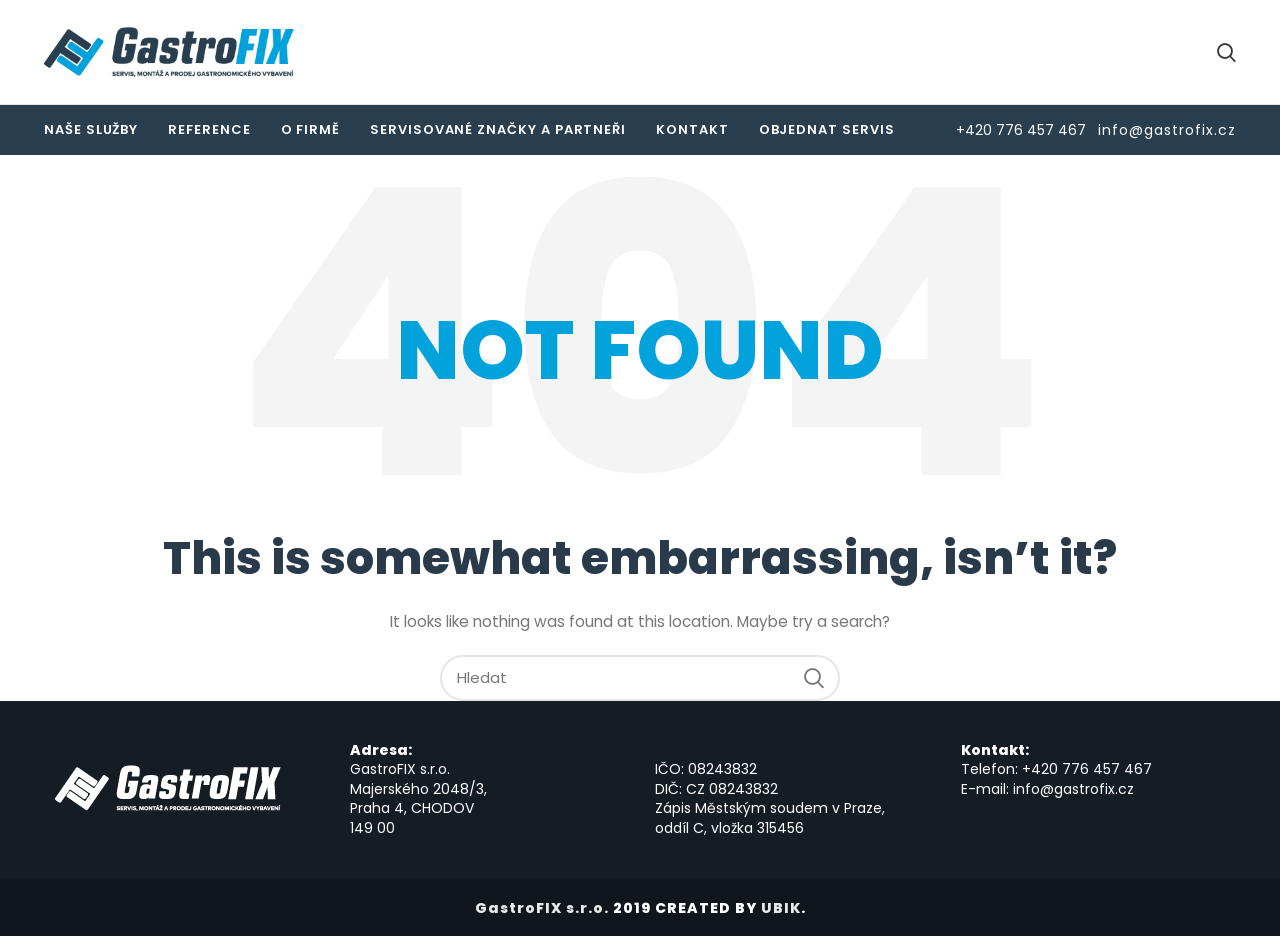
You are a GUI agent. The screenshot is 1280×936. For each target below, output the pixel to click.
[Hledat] (640, 678)
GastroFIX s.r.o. (542, 908)
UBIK (781, 908)
